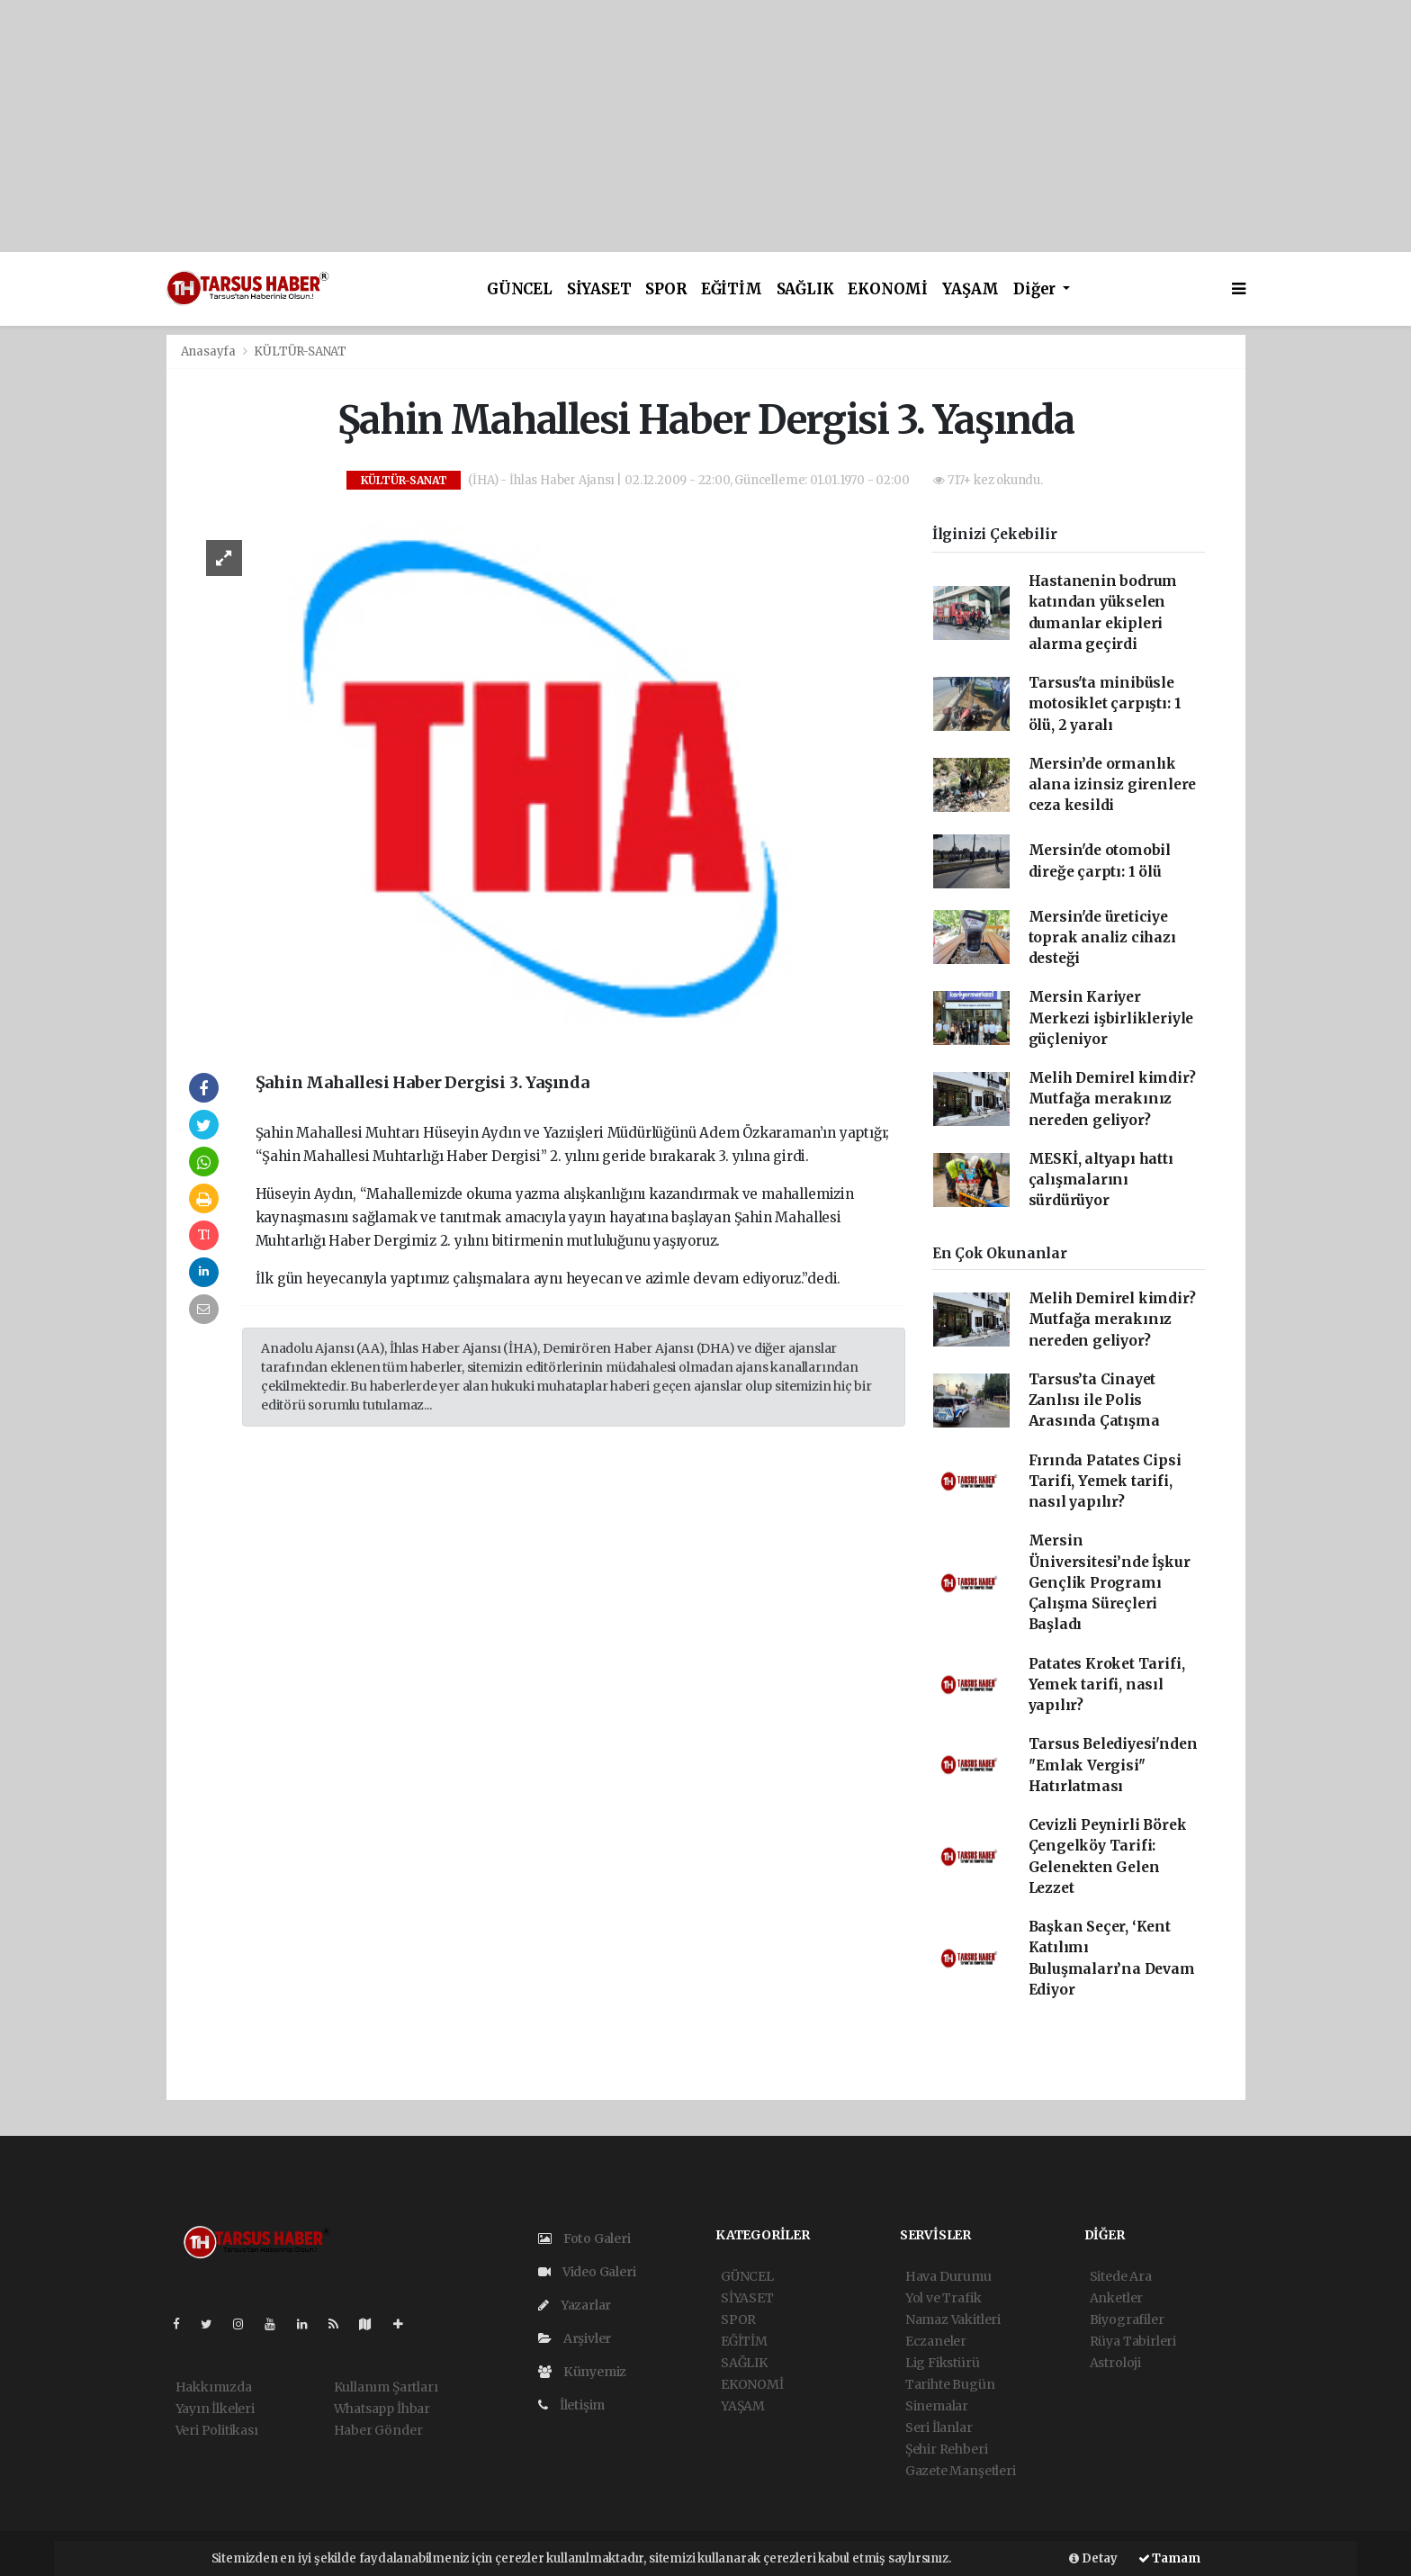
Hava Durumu (948, 2276)
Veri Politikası (216, 2430)
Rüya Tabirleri (1133, 2341)
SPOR (665, 289)
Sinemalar (936, 2406)
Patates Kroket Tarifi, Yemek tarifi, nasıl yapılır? (1107, 1685)
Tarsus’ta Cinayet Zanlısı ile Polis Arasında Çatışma (1094, 1400)
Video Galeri (586, 2272)
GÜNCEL (520, 289)
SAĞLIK (805, 289)
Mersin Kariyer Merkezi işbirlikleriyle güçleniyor (1111, 1018)
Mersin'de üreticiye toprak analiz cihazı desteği (1102, 938)
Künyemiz (582, 2372)
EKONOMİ (888, 289)
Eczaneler (935, 2341)
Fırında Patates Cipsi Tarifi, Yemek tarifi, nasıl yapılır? (1105, 1481)
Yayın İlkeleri (215, 2408)
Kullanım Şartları (386, 2387)
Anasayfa (209, 351)
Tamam (1169, 2558)
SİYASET (599, 289)
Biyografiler (1127, 2319)
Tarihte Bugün (950, 2384)
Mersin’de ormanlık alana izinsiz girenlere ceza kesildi (1113, 785)
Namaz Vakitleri (953, 2319)
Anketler (1116, 2298)
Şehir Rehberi (946, 2449)
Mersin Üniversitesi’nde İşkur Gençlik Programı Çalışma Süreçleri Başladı (1110, 1582)
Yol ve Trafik (943, 2298)
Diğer (1036, 289)
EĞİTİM (731, 289)
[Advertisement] (540, 126)
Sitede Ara (1121, 2276)
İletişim (571, 2405)
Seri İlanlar (939, 2427)
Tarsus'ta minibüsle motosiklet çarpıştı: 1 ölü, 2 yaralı (1105, 704)
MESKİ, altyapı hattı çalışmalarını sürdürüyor (1101, 1180)
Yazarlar (574, 2305)
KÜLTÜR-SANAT (300, 351)
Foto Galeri (584, 2238)
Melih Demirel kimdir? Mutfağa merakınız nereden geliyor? (1112, 1099)
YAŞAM (970, 289)
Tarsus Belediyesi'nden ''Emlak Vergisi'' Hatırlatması (1113, 1765)
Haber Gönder (378, 2430)
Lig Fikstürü (942, 2363)
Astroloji (1115, 2363)
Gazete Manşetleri (960, 2471)
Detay (1093, 2558)
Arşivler (574, 2338)
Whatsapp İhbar (382, 2408)
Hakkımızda (213, 2387)
